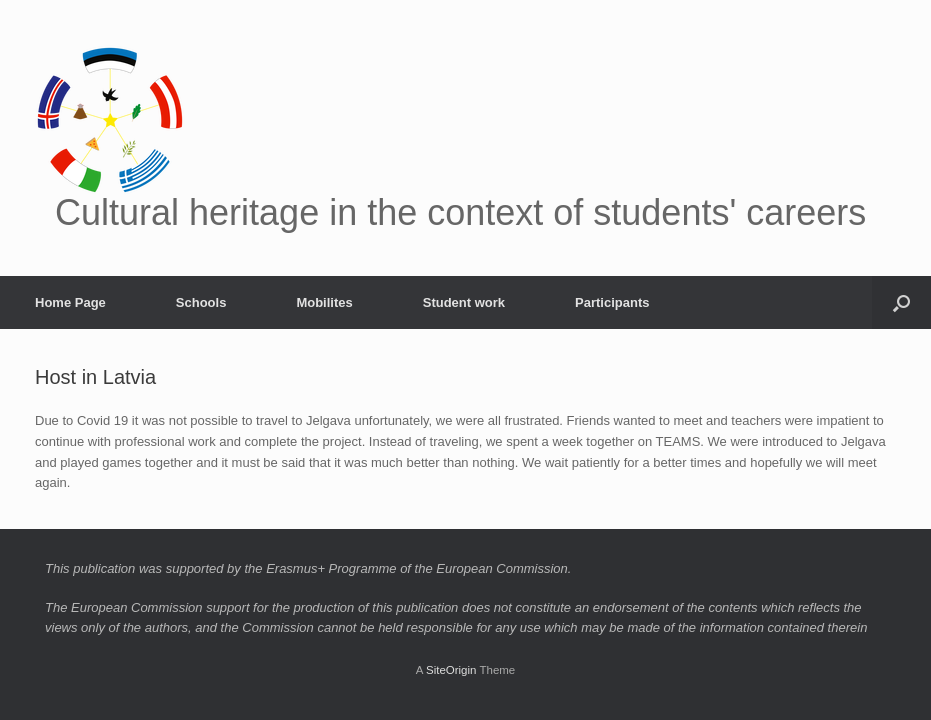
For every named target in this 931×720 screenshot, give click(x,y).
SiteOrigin (451, 670)
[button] (901, 302)
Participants (612, 302)
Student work (464, 302)
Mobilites (324, 302)
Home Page (70, 302)
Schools (201, 302)
